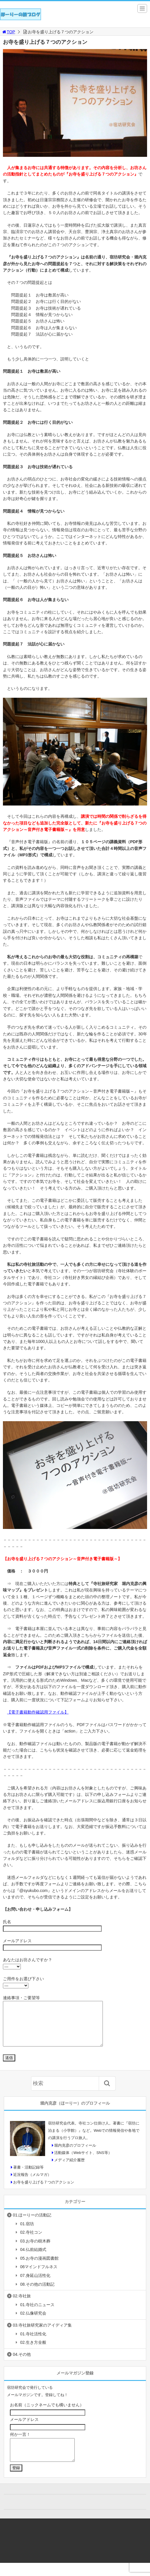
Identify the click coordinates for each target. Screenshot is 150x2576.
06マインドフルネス (39, 2275)
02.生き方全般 (33, 2351)
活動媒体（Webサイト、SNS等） (83, 2161)
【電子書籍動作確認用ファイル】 (38, 1712)
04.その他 (22, 2363)
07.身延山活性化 (35, 2284)
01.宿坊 (27, 2232)
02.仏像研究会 (33, 2322)
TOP (8, 31)
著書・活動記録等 (28, 2176)
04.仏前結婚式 (33, 2258)
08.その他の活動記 (37, 2293)
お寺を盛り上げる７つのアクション (43, 2191)
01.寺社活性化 (33, 2342)
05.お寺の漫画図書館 (39, 2267)
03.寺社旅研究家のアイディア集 (42, 2334)
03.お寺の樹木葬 (35, 2249)
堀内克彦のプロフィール (75, 2154)
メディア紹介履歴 (69, 2169)
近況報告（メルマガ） (32, 2183)
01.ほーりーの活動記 (32, 2223)
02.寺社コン (31, 2241)
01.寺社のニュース (37, 2313)
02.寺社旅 (22, 2304)
